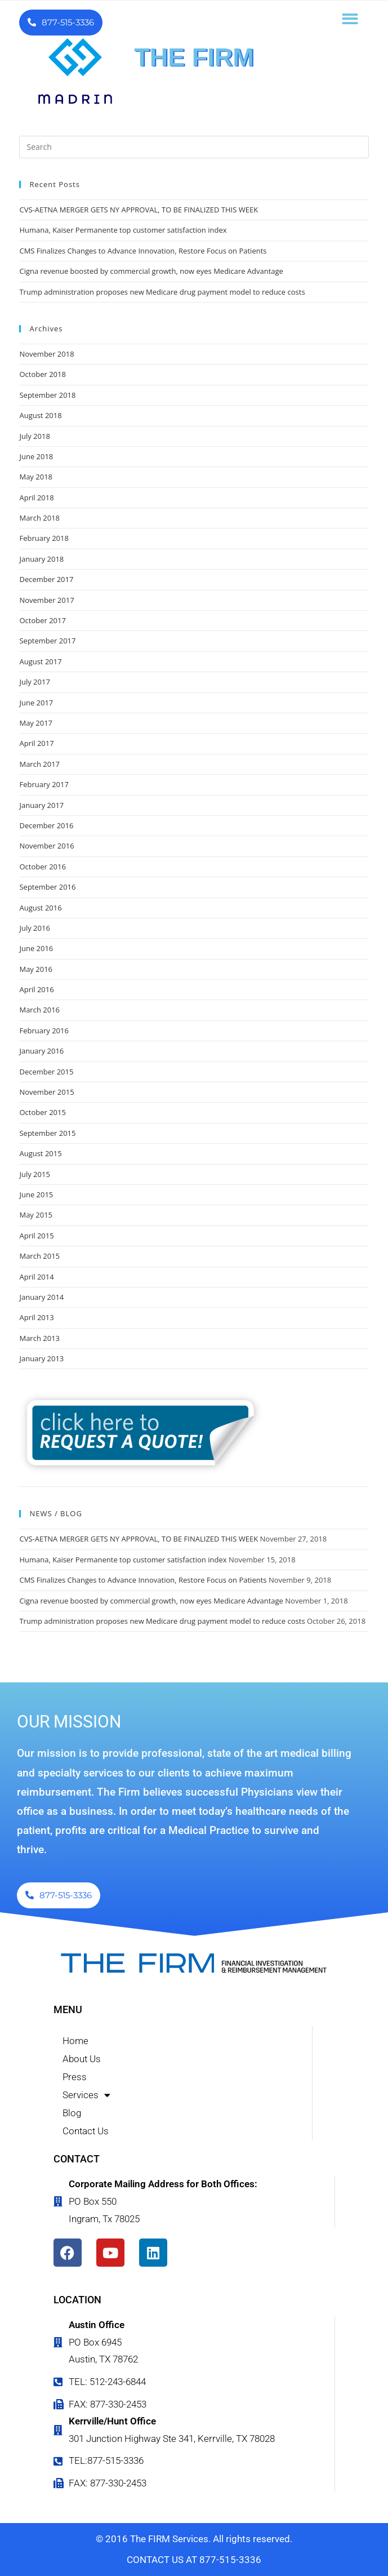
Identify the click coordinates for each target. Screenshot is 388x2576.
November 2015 (46, 1092)
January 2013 (41, 1358)
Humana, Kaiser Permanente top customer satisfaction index (122, 230)
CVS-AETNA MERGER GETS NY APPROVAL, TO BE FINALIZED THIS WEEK (138, 210)
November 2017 (46, 600)
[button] (350, 19)
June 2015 (36, 1194)
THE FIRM (193, 57)
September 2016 (47, 887)
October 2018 (42, 374)
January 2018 (41, 559)
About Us (82, 2058)
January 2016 (41, 1051)
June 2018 (36, 456)
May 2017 (35, 723)
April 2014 (36, 1277)
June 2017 (36, 703)
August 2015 (40, 1153)
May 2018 (35, 477)
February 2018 (43, 538)
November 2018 (46, 354)
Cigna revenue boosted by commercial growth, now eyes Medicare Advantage (151, 271)
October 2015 (42, 1112)
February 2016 (43, 1030)
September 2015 (47, 1133)
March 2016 (39, 1010)
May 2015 (35, 1215)
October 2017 (42, 620)
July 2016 (34, 928)
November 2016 (46, 846)
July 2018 (34, 436)
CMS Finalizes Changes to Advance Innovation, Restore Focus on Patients (142, 251)
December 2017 (46, 579)
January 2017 (41, 805)
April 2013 (36, 1317)
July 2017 (34, 682)
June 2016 (36, 948)
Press (75, 2076)
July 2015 (34, 1174)
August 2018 (40, 415)
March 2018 (39, 518)
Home (75, 2040)
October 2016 (42, 866)
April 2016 (36, 989)
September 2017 (47, 641)
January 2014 (41, 1297)
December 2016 (46, 825)
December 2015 (46, 1072)
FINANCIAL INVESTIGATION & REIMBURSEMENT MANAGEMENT (194, 78)
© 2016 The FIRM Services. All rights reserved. (194, 2538)
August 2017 (40, 661)
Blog (72, 2112)
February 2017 (43, 784)
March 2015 (39, 1256)
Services (86, 2095)
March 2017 (39, 764)
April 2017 (36, 743)
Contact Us (86, 2131)
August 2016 (40, 908)
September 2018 (47, 395)
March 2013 (39, 1338)
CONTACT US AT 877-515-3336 (194, 2559)
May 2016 (35, 969)
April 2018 (36, 497)
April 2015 (36, 1236)
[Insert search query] (193, 147)
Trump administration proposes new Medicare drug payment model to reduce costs (162, 292)
